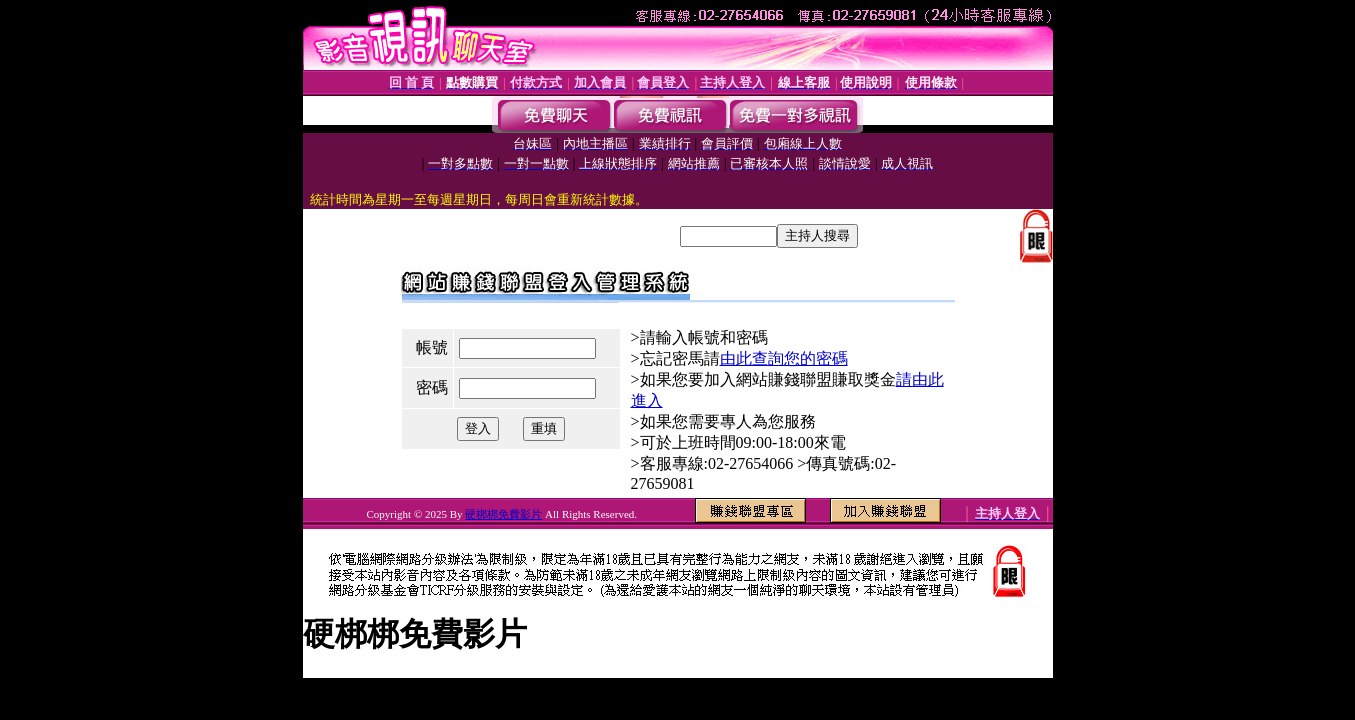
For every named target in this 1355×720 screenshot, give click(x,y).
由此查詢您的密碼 (784, 358)
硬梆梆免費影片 (503, 514)
